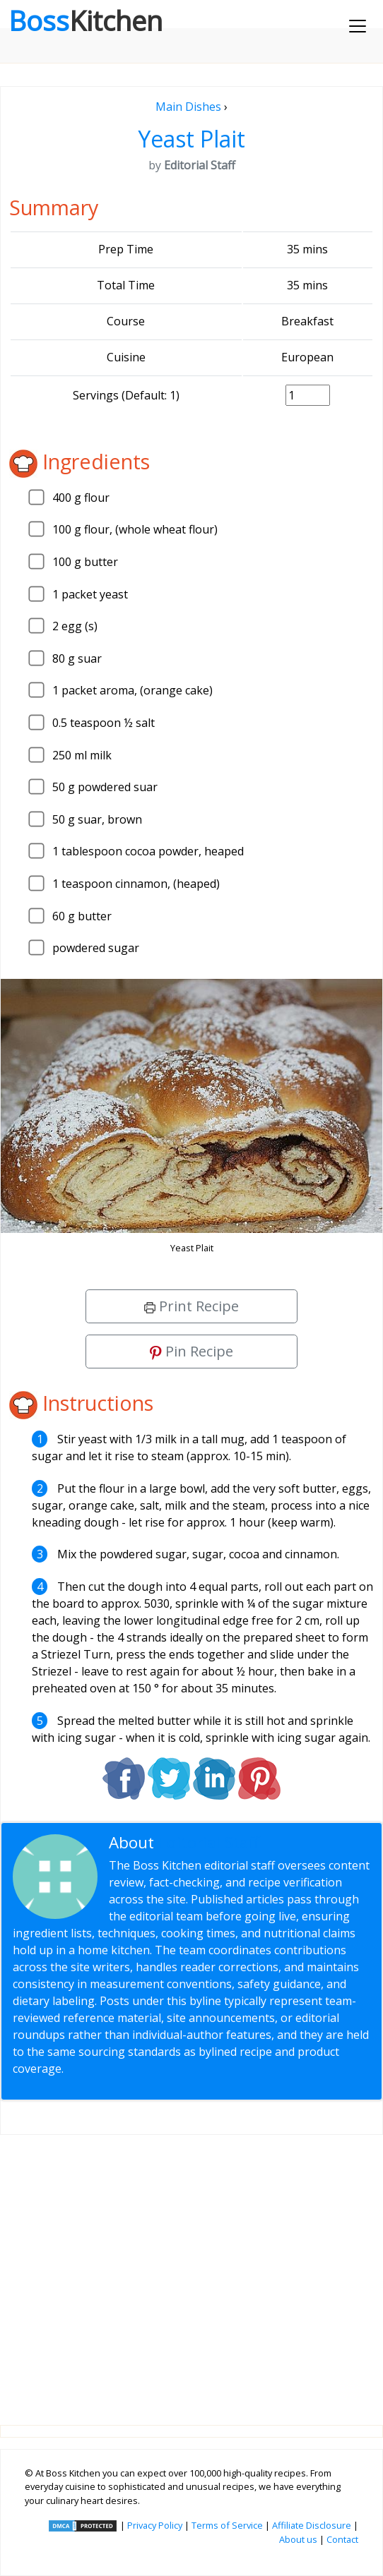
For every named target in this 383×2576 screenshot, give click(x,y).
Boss (85, 20)
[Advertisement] (191, 2268)
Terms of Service (227, 2525)
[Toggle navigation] (358, 26)
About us (298, 2539)
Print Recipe (191, 1306)
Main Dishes (188, 106)
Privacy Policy (154, 2525)
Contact (342, 2539)
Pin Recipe (191, 1351)
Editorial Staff (208, 1842)
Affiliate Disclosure (311, 2525)
